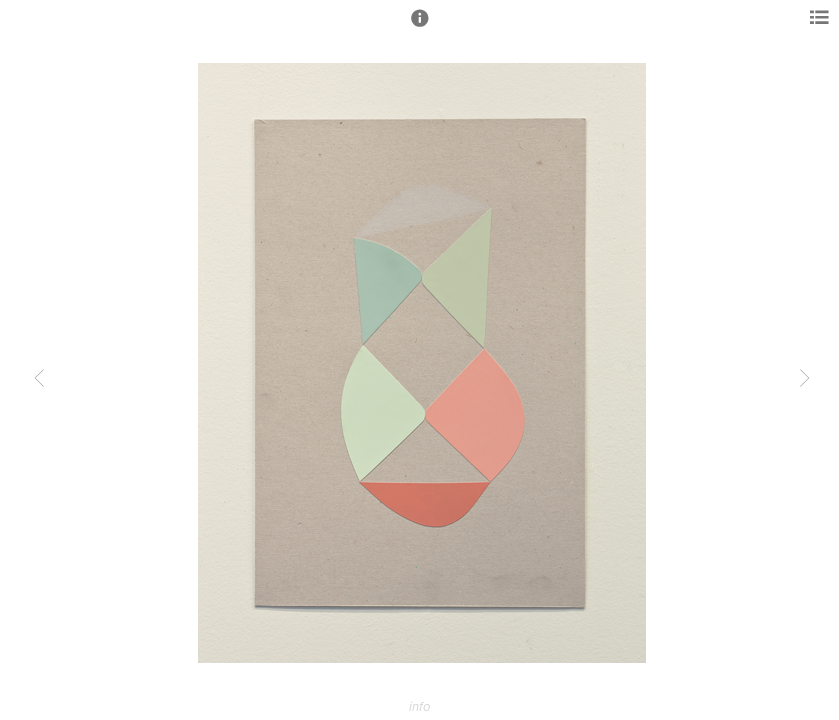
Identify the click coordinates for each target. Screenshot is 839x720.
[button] (420, 27)
